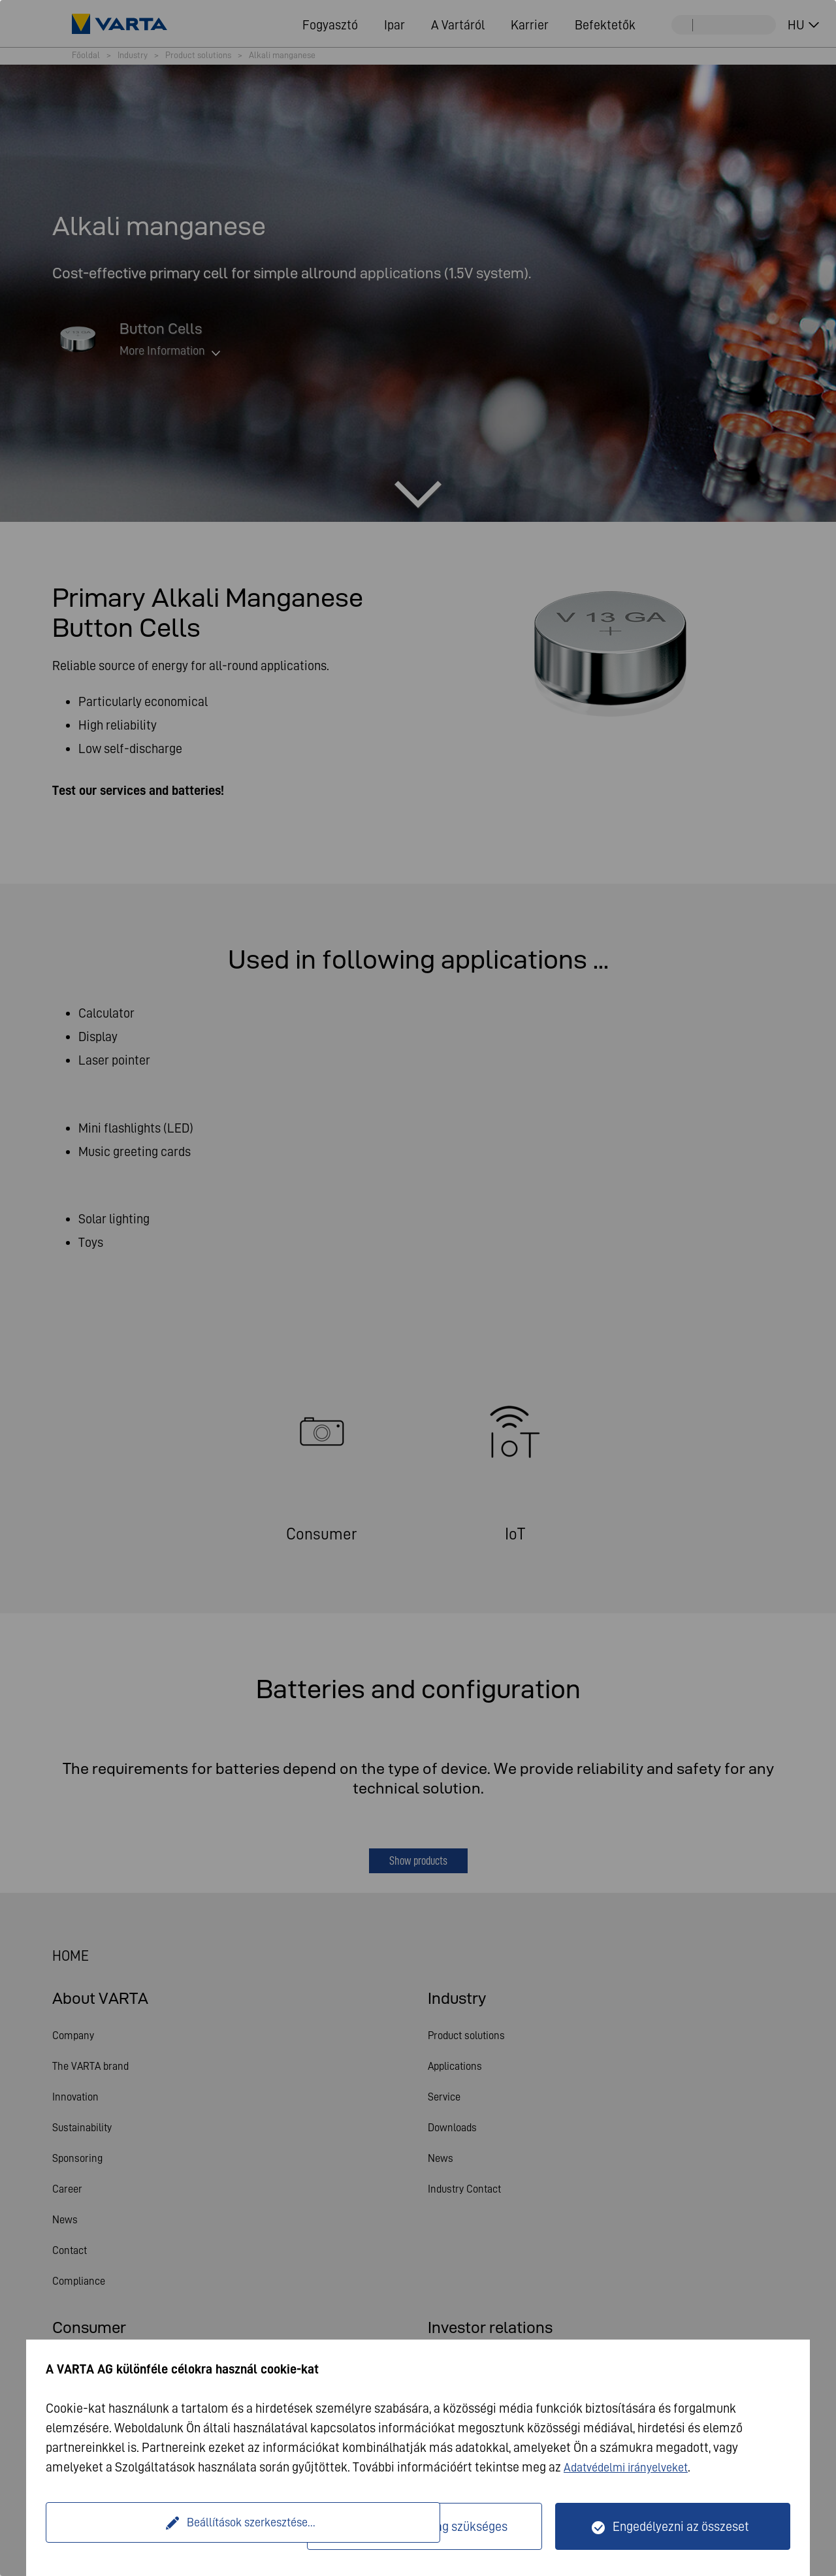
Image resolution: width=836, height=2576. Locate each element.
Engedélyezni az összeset (681, 2526)
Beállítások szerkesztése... (178, 2526)
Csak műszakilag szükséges (432, 2526)
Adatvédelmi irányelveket (632, 2467)
